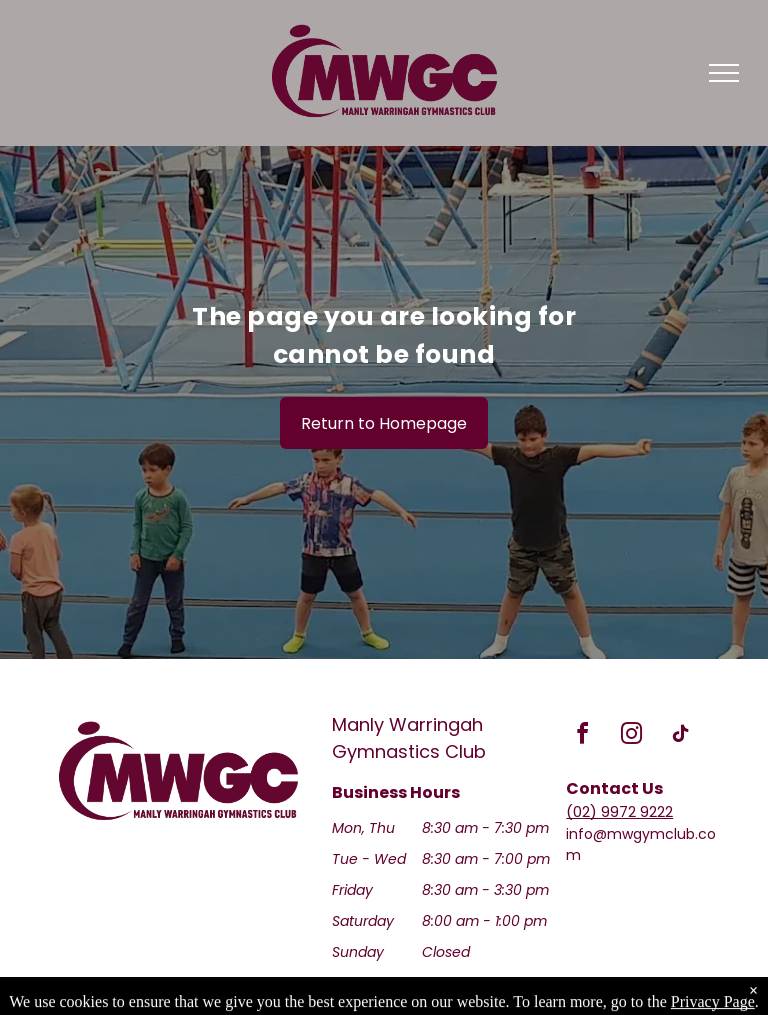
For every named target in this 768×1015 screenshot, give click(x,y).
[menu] (724, 73)
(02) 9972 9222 (619, 811)
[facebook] (582, 736)
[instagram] (631, 736)
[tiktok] (680, 736)
